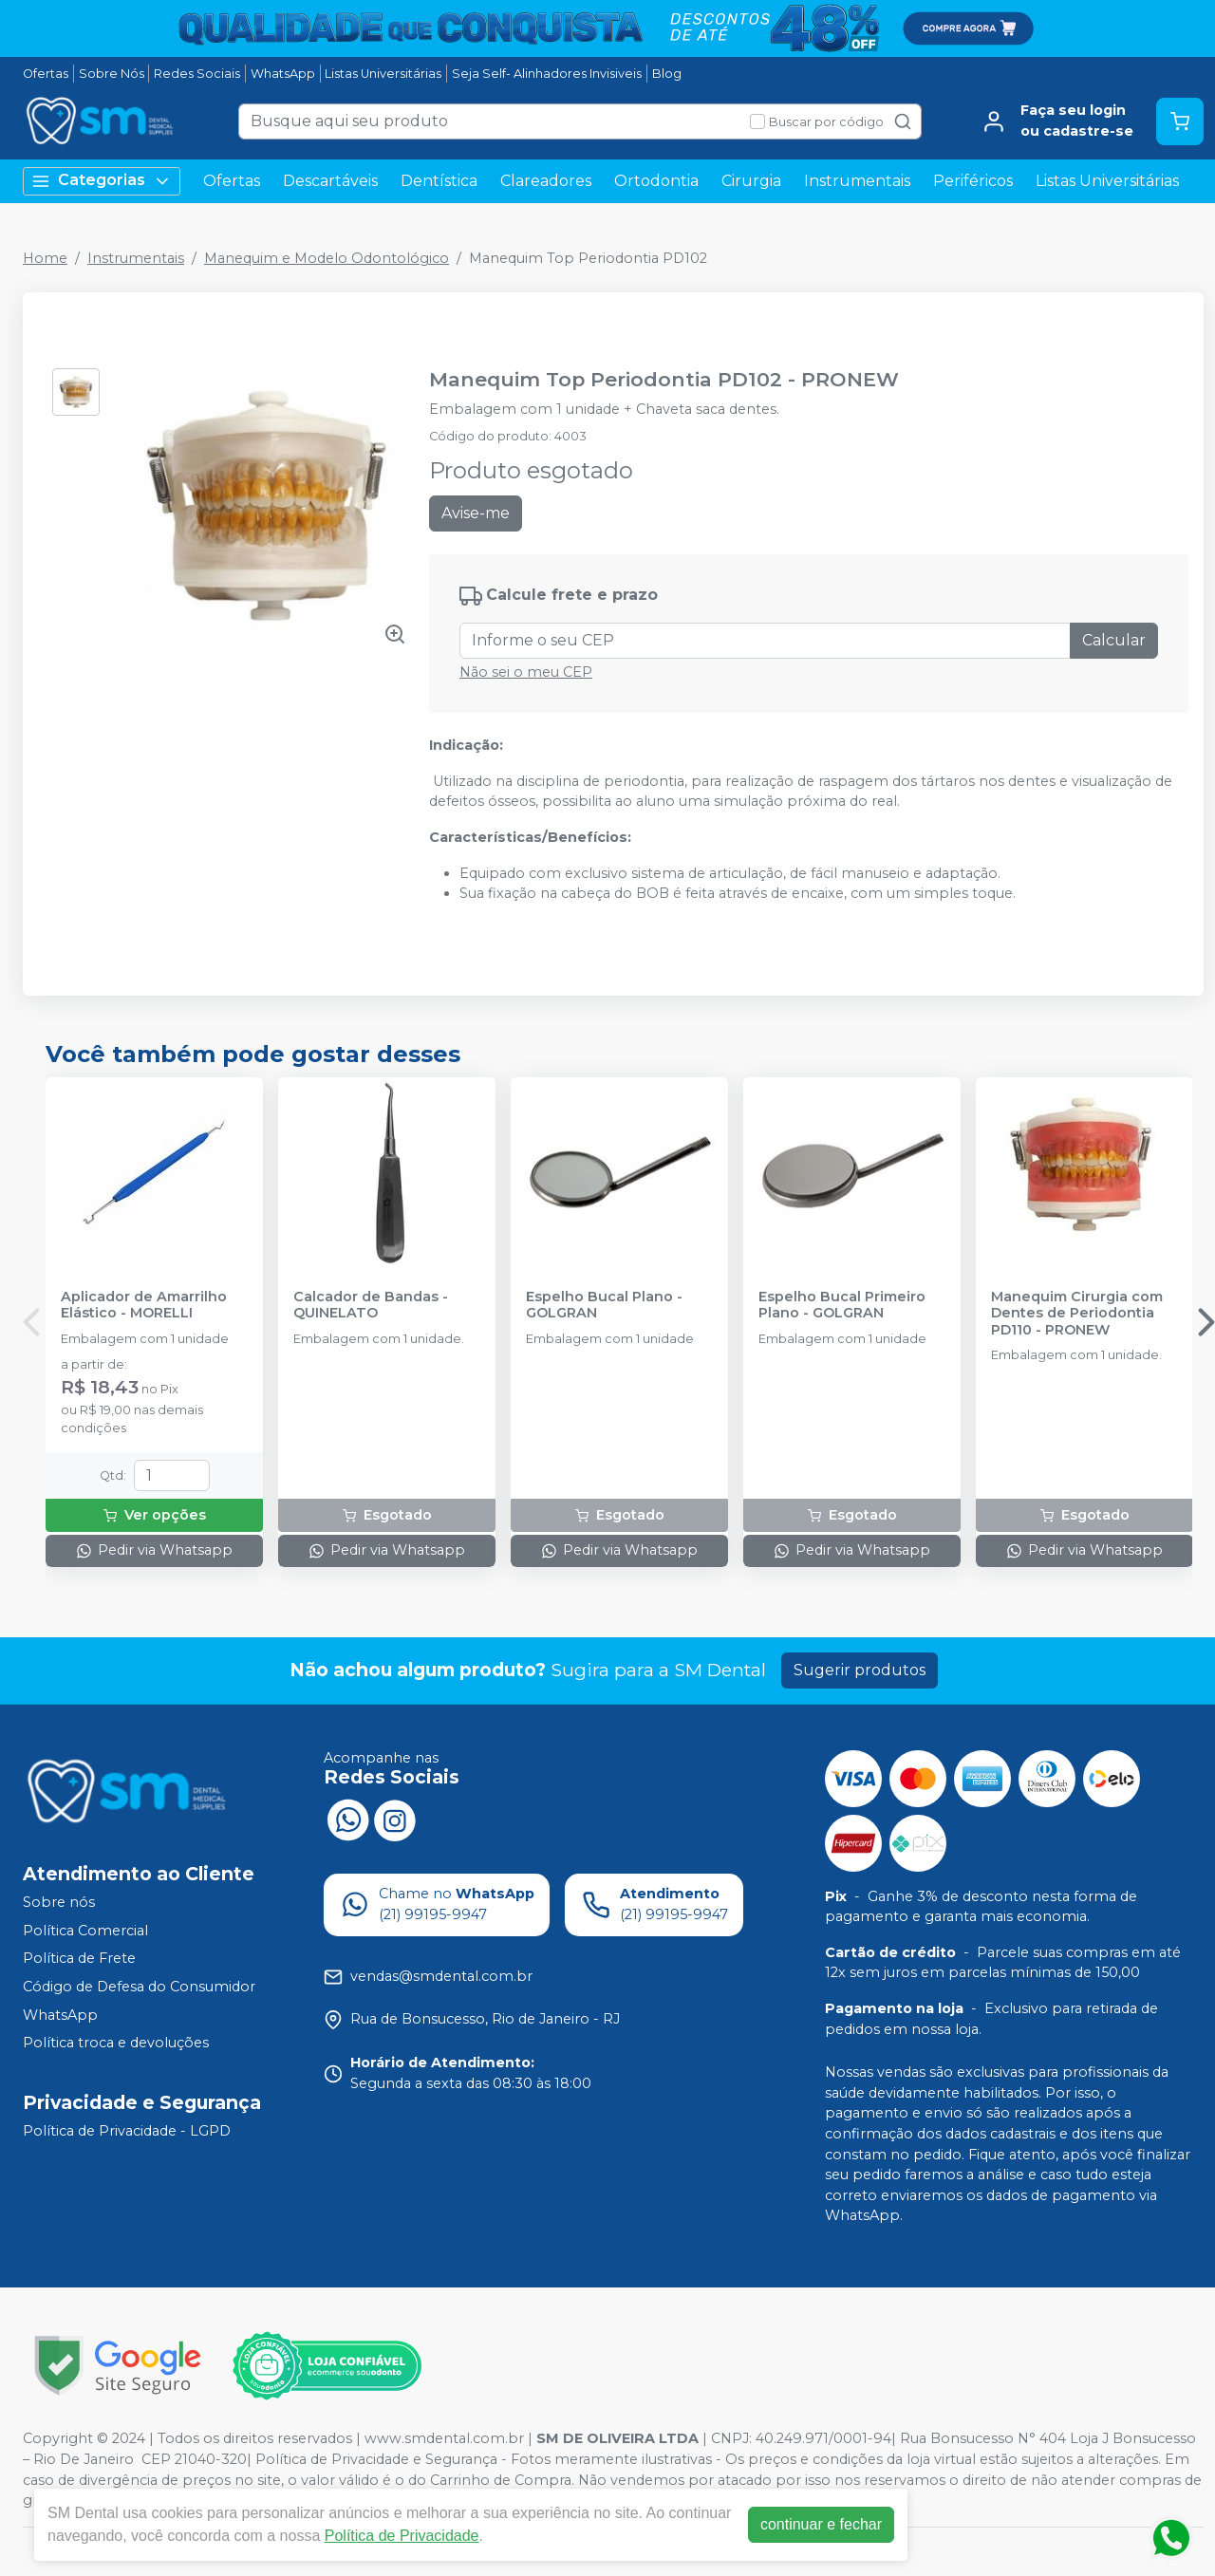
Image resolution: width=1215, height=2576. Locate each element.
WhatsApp (283, 73)
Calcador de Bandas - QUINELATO (370, 1305)
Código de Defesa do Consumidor (139, 1986)
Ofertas (45, 73)
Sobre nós (59, 1902)
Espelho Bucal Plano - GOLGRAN (604, 1305)
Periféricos (973, 181)
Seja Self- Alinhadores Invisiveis (547, 73)
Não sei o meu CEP (525, 672)
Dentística (439, 181)
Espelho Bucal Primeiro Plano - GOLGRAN (841, 1305)
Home (45, 258)
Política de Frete (79, 1959)
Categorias (101, 181)
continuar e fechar (821, 2524)
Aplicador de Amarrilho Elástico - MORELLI (144, 1305)
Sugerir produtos (859, 1670)
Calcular (1114, 640)
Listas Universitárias (383, 73)
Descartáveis (330, 181)
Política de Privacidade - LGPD (127, 2130)
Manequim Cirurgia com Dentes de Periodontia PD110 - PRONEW (1077, 1313)
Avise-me (475, 513)
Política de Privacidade (402, 2536)
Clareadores (545, 181)
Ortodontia (656, 181)
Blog (667, 73)
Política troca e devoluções (116, 2042)
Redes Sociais (197, 73)
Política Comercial (85, 1930)
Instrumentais (857, 181)
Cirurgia (751, 181)
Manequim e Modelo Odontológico (326, 258)
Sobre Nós (111, 73)
